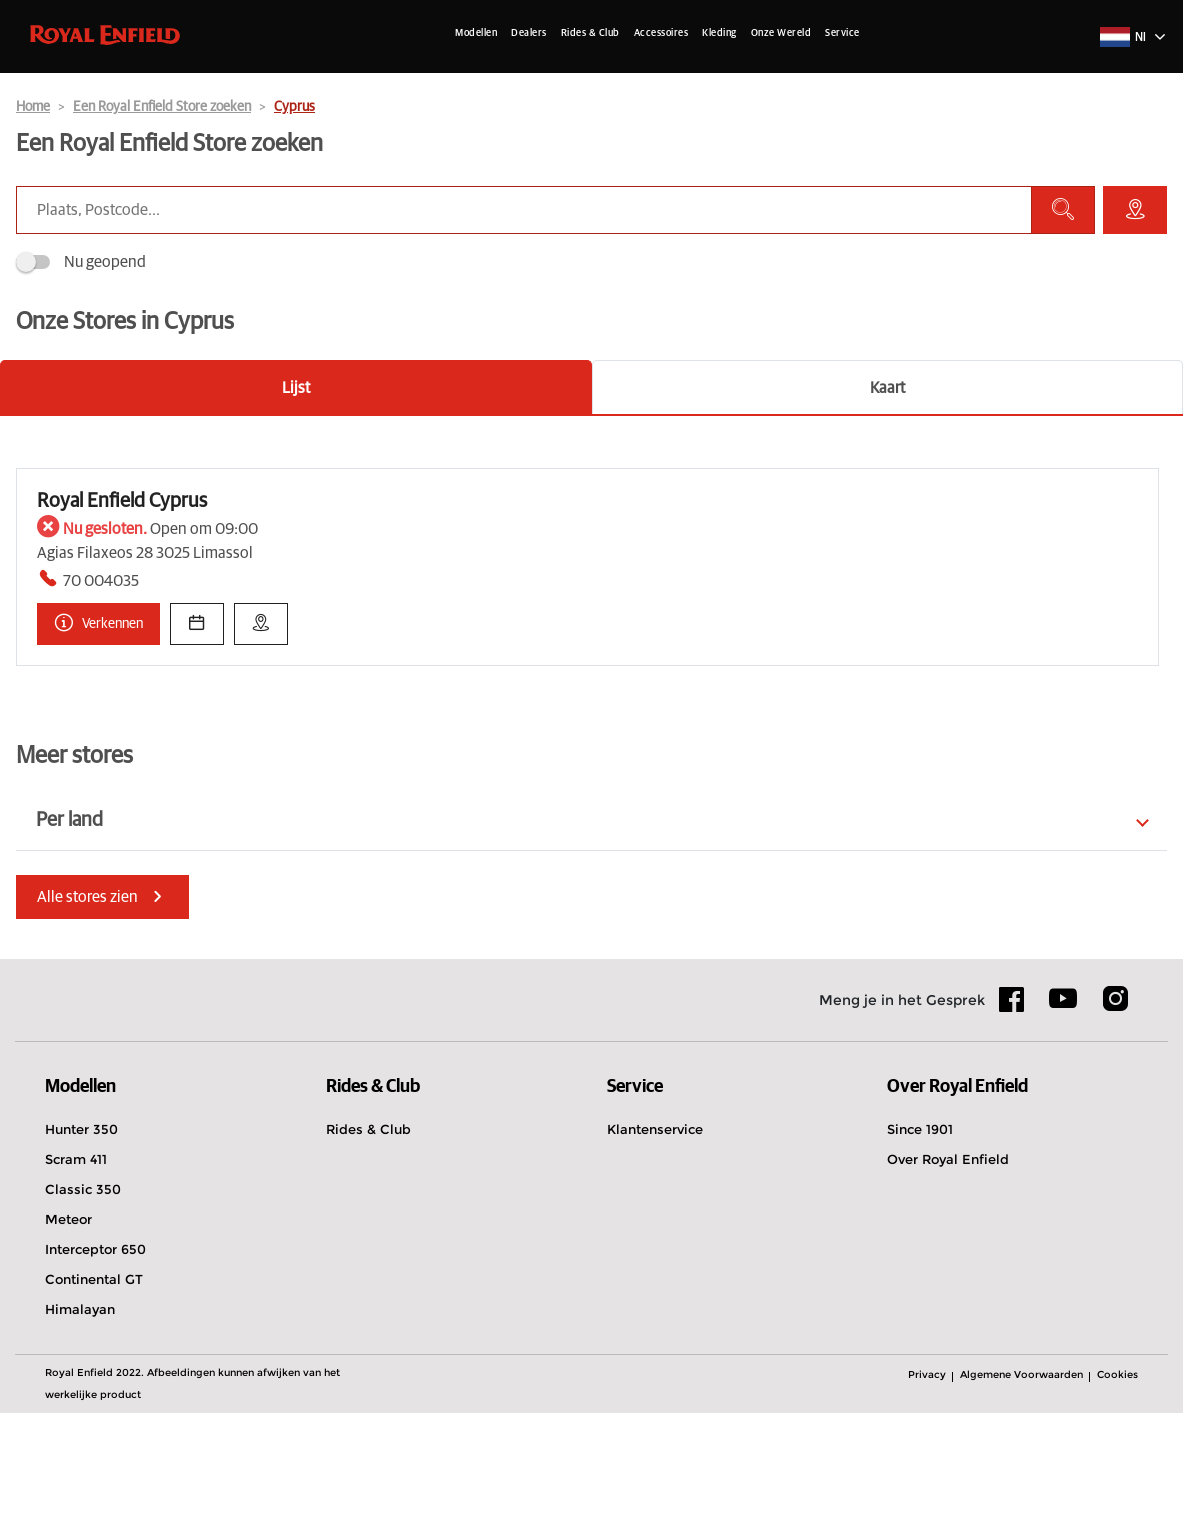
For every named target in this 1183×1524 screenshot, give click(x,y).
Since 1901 (920, 1242)
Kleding (719, 33)
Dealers (529, 33)
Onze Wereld (781, 33)
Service (842, 33)
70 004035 (101, 694)
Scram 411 (76, 1272)
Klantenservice (655, 1242)
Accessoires (661, 33)
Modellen (476, 33)
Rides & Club (590, 33)
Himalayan (80, 1422)
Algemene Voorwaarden (1021, 1487)
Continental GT (94, 1392)
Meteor (68, 1332)
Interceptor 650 (95, 1362)
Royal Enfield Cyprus (122, 614)
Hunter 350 (81, 1242)
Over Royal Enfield (948, 1272)
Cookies (1117, 1487)
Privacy (927, 1487)
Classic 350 (83, 1302)
